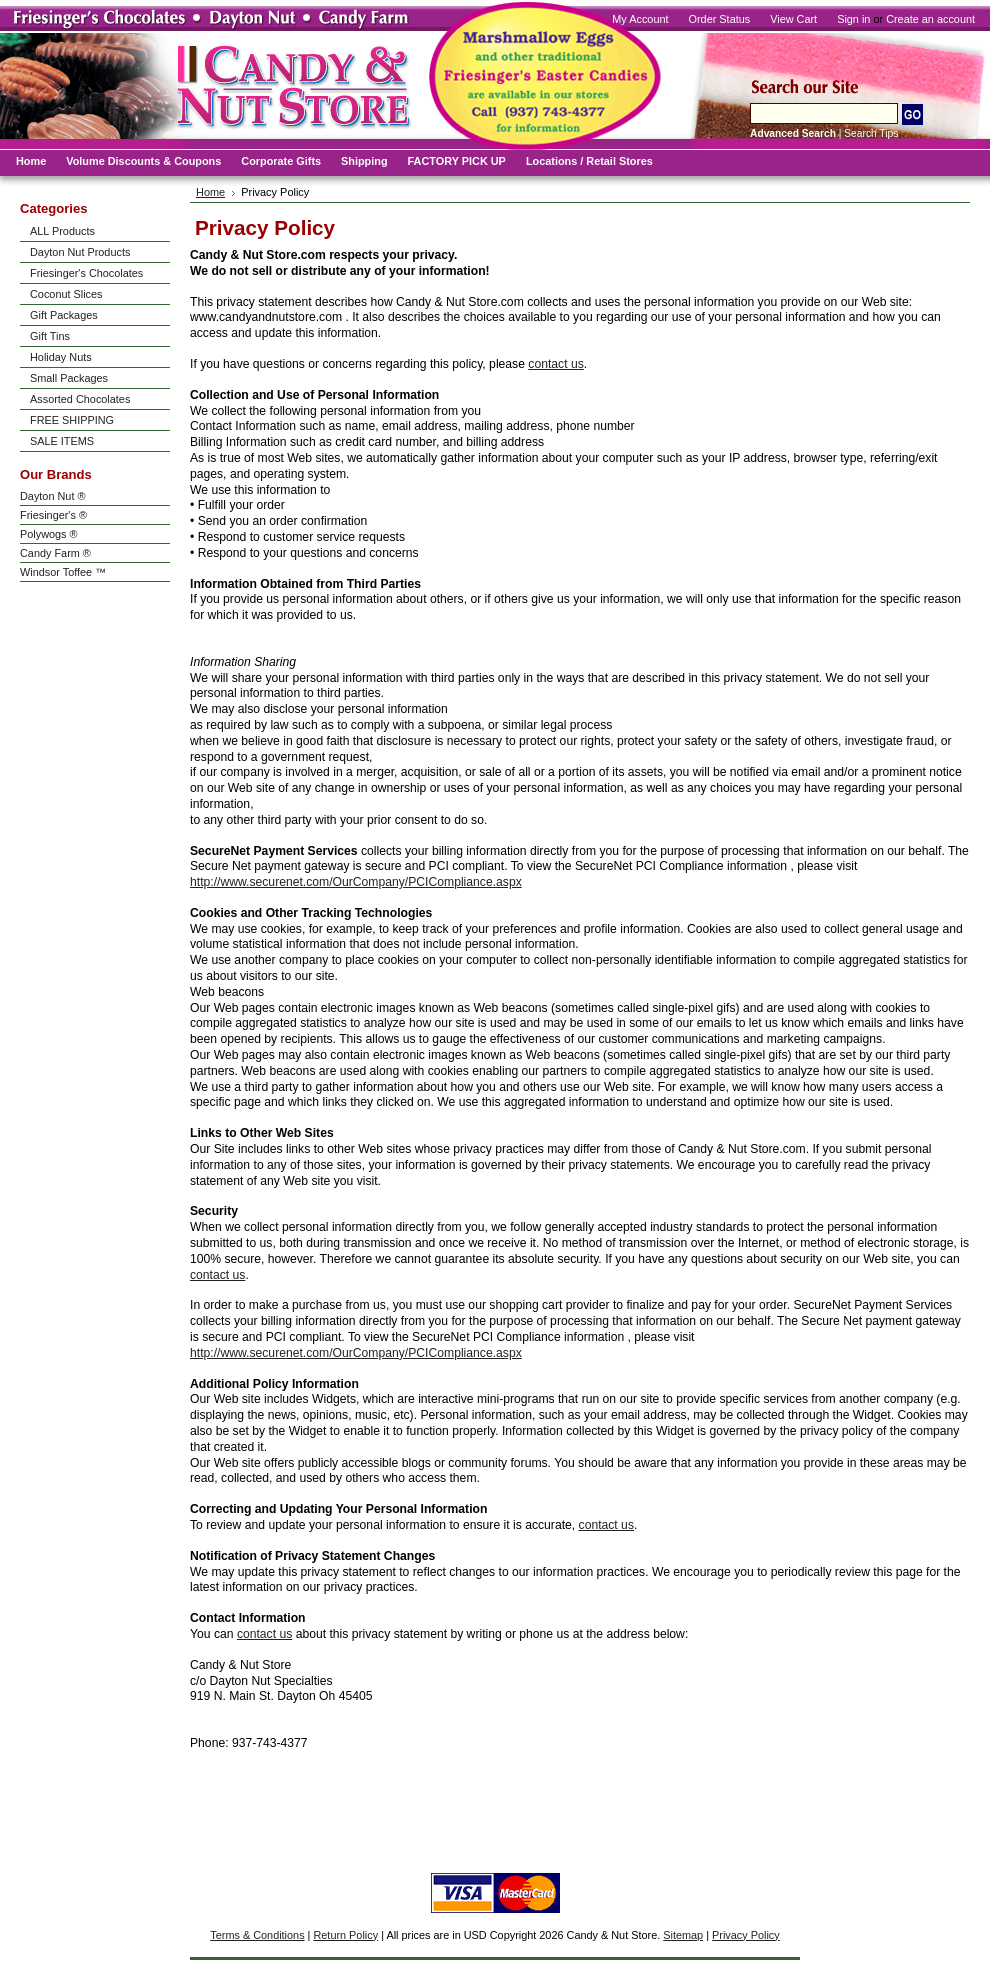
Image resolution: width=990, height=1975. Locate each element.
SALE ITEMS (62, 441)
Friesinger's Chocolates (86, 273)
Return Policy (345, 1935)
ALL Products (62, 231)
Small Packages (69, 378)
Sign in (853, 19)
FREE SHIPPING (72, 420)
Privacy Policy (746, 1935)
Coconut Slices (66, 294)
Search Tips (871, 133)
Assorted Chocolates (80, 399)
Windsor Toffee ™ (63, 572)
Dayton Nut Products (80, 252)
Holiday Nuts (61, 357)
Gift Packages (64, 315)
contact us (555, 364)
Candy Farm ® (55, 553)
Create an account (930, 19)
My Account (640, 19)
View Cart (793, 19)
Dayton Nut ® (52, 496)
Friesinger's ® (53, 515)
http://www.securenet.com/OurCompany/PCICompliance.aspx (356, 882)
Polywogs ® (49, 534)
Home (210, 192)
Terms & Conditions (257, 1935)
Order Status (720, 19)
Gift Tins (50, 336)
